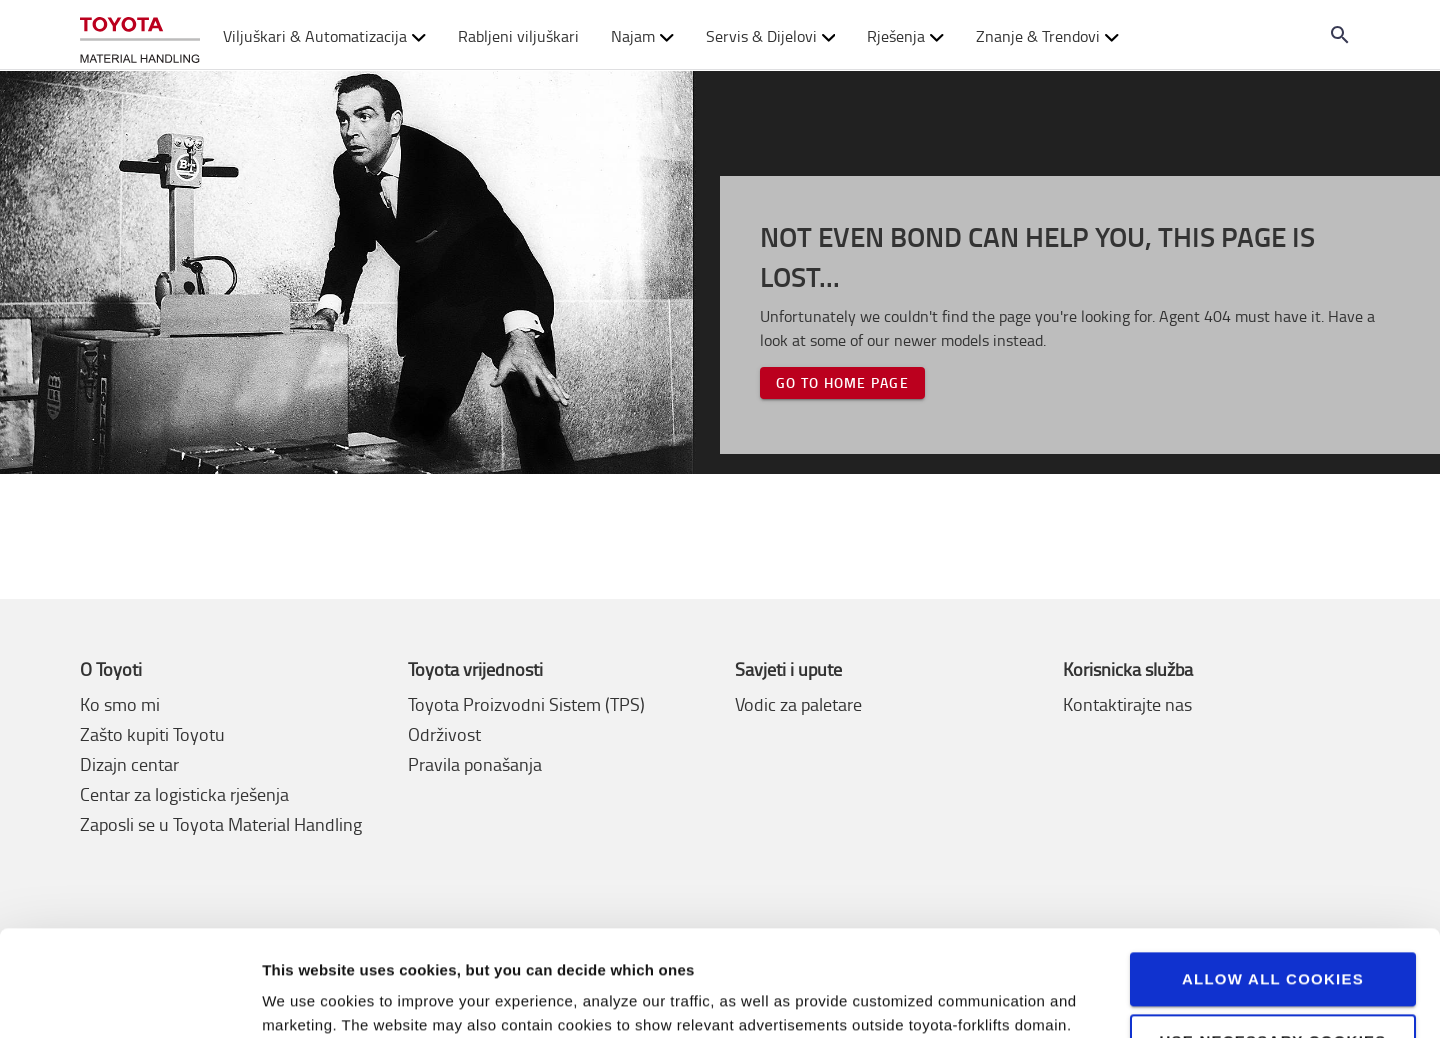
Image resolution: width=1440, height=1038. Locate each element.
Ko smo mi (120, 704)
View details (305, 998)
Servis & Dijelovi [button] (771, 36)
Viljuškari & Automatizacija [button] (324, 36)
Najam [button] (642, 36)
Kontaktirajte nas (1127, 704)
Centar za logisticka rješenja (184, 794)
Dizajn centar (129, 764)
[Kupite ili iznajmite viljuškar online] (140, 35)
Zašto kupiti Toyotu (152, 734)
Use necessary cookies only (1272, 944)
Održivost (444, 734)
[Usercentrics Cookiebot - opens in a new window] (129, 999)
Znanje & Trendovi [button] (1047, 36)
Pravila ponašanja (475, 764)
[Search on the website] (1340, 35)
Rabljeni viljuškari (518, 36)
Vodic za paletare (798, 704)
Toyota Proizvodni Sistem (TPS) (526, 704)
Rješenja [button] (905, 36)
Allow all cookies (1273, 873)
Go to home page (842, 382)
